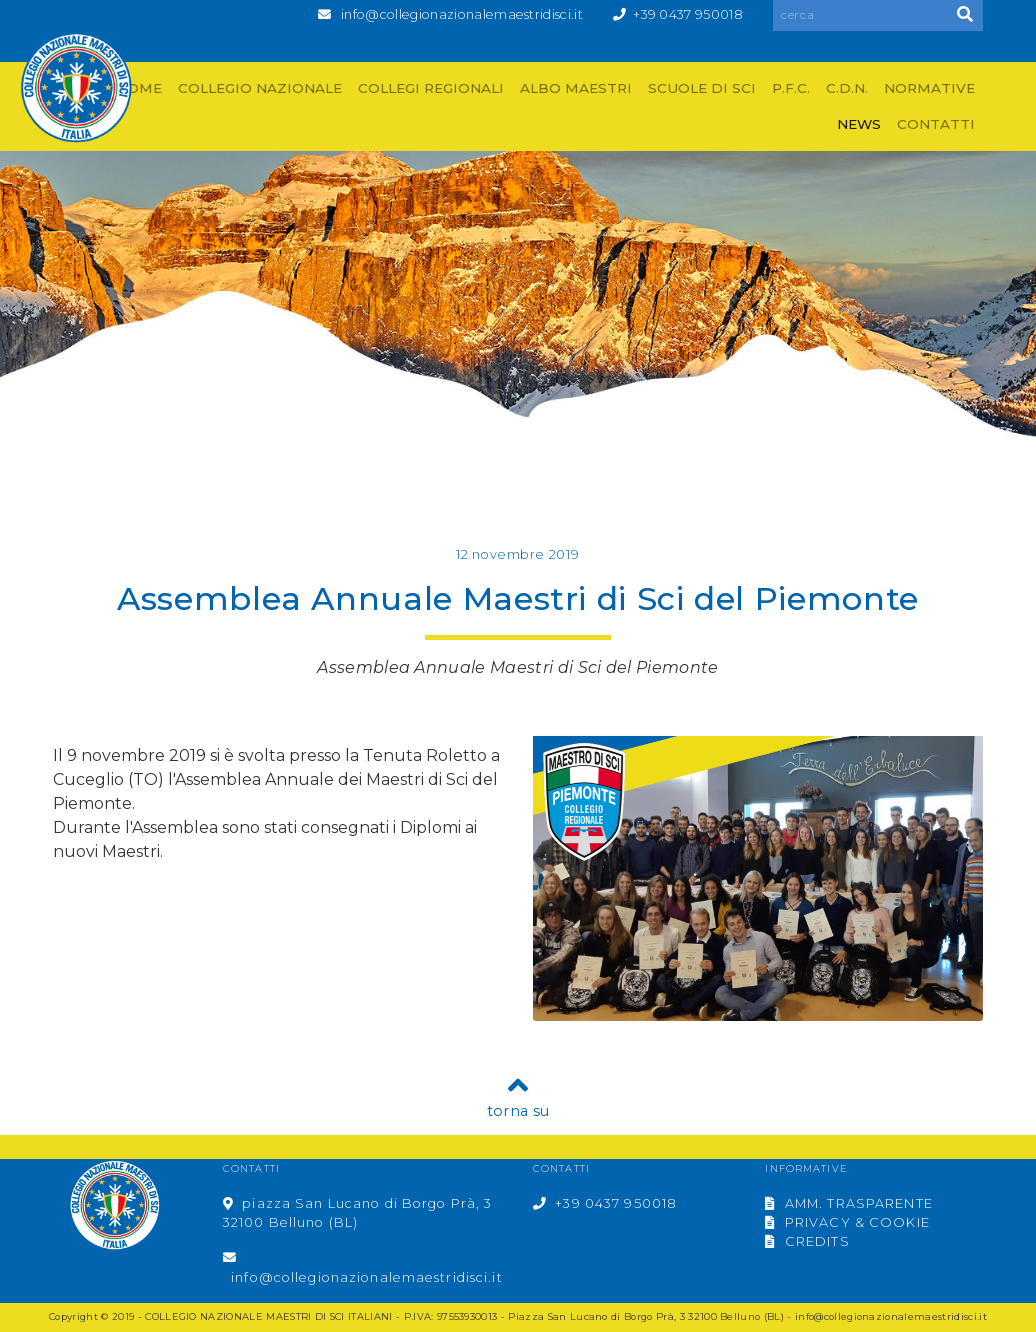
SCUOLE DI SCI (702, 88)
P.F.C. (791, 88)
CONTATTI (936, 124)
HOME (139, 88)
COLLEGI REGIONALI (431, 88)
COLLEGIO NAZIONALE (260, 88)
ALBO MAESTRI (576, 88)
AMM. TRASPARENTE (848, 1203)
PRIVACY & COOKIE (847, 1222)
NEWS (859, 124)
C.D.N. (847, 88)
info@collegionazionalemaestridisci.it (462, 14)
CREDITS (807, 1241)
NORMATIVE (929, 88)
